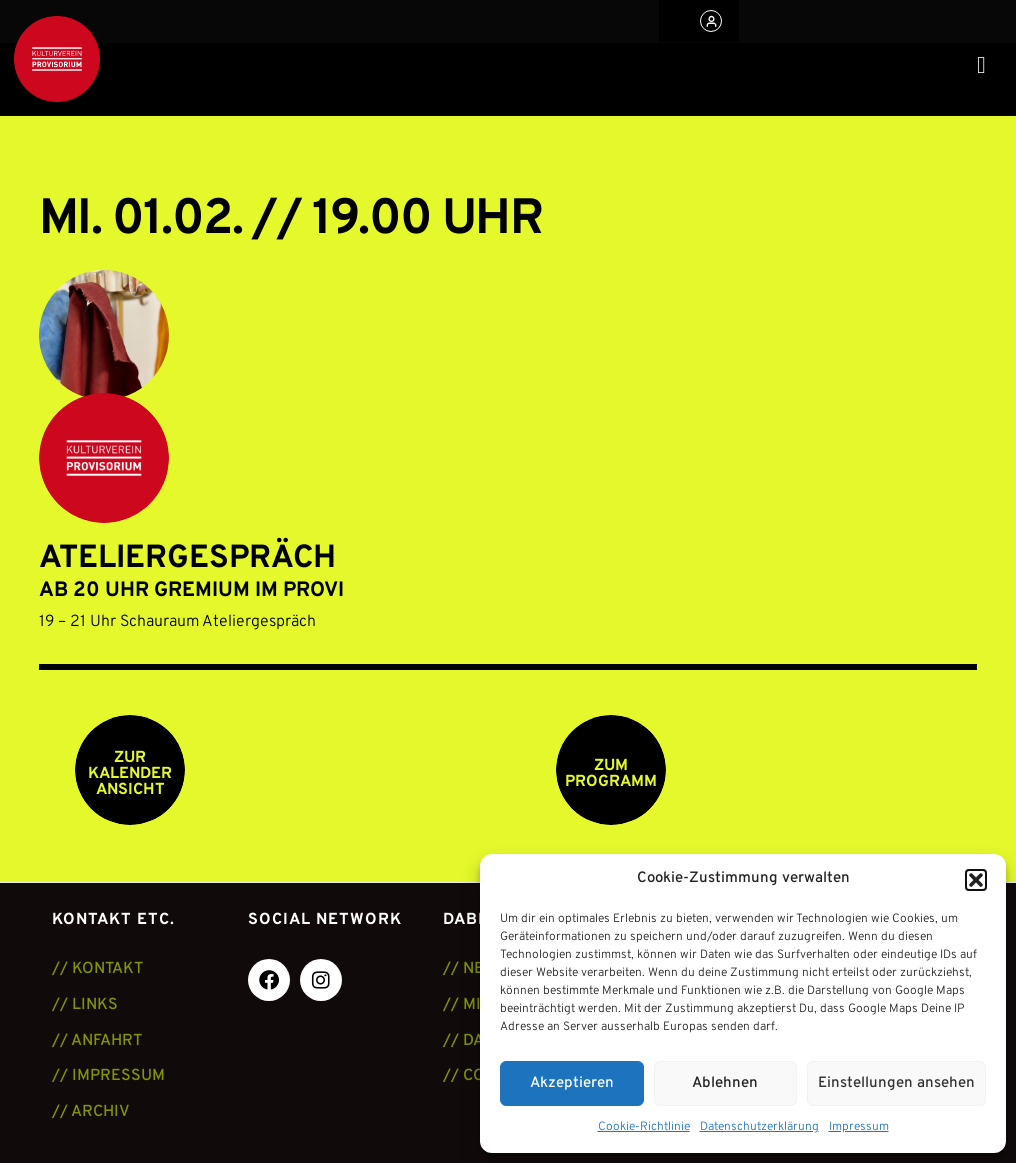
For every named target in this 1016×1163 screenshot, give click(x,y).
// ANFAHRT (97, 1041)
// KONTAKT (97, 969)
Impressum (859, 1127)
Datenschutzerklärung (759, 1127)
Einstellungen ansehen (896, 1083)
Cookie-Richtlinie (644, 1127)
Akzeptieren (572, 1083)
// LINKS (85, 1005)
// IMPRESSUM (108, 1076)
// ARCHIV (91, 1112)
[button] (976, 880)
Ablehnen (725, 1083)
